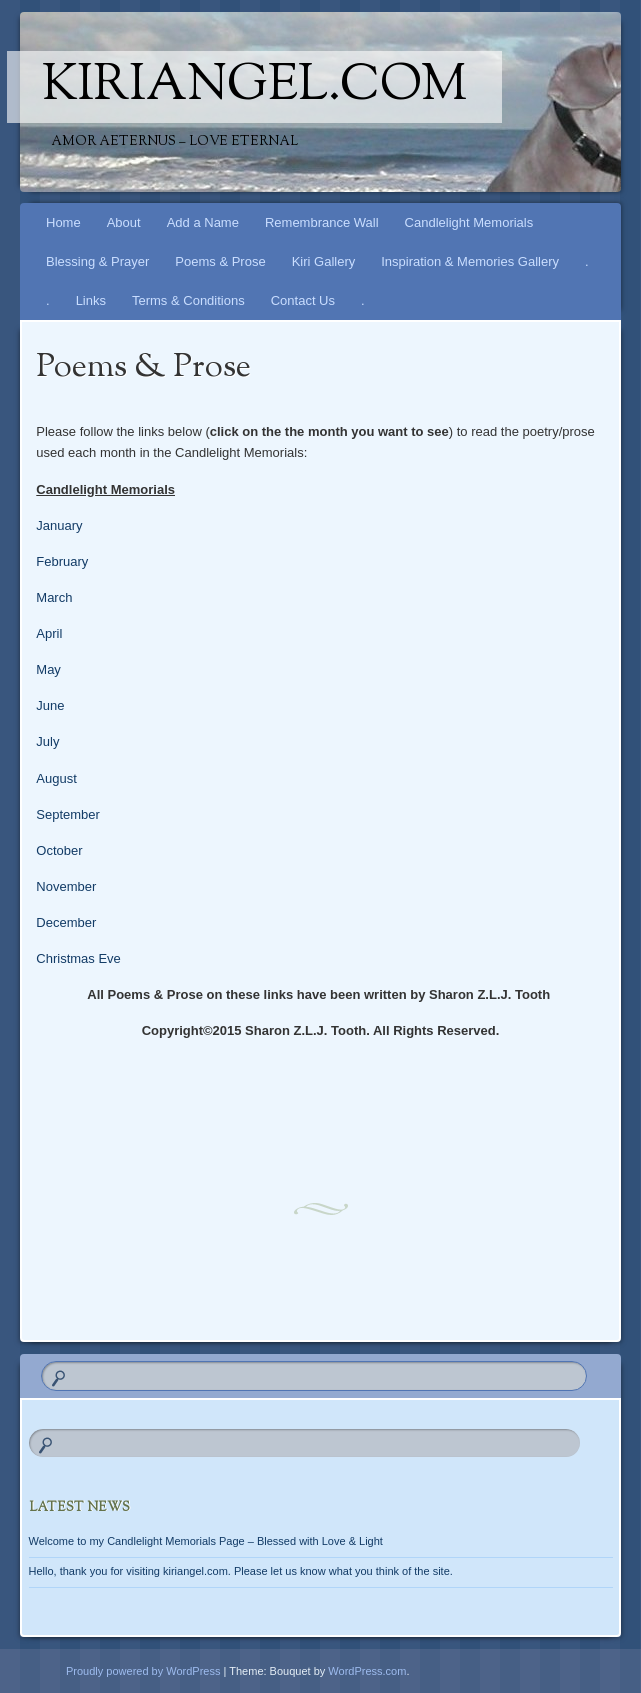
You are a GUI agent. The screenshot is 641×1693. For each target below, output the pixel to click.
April (49, 633)
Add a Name (203, 222)
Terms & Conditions (188, 300)
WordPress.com (367, 1671)
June (50, 705)
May (48, 669)
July (47, 741)
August (56, 778)
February (62, 561)
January (59, 525)
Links (91, 300)
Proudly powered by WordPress (143, 1671)
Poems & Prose (220, 261)
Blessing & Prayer (97, 261)
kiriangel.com (254, 87)
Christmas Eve (78, 958)
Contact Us (303, 300)
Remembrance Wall (322, 222)
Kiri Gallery (324, 261)
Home (63, 222)
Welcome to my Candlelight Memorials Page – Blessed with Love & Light (206, 1541)
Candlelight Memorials (469, 222)
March (54, 597)
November (66, 886)
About (124, 222)
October (59, 850)
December (66, 922)
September (68, 814)
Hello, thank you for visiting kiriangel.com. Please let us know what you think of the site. (241, 1571)
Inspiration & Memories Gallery (470, 261)
